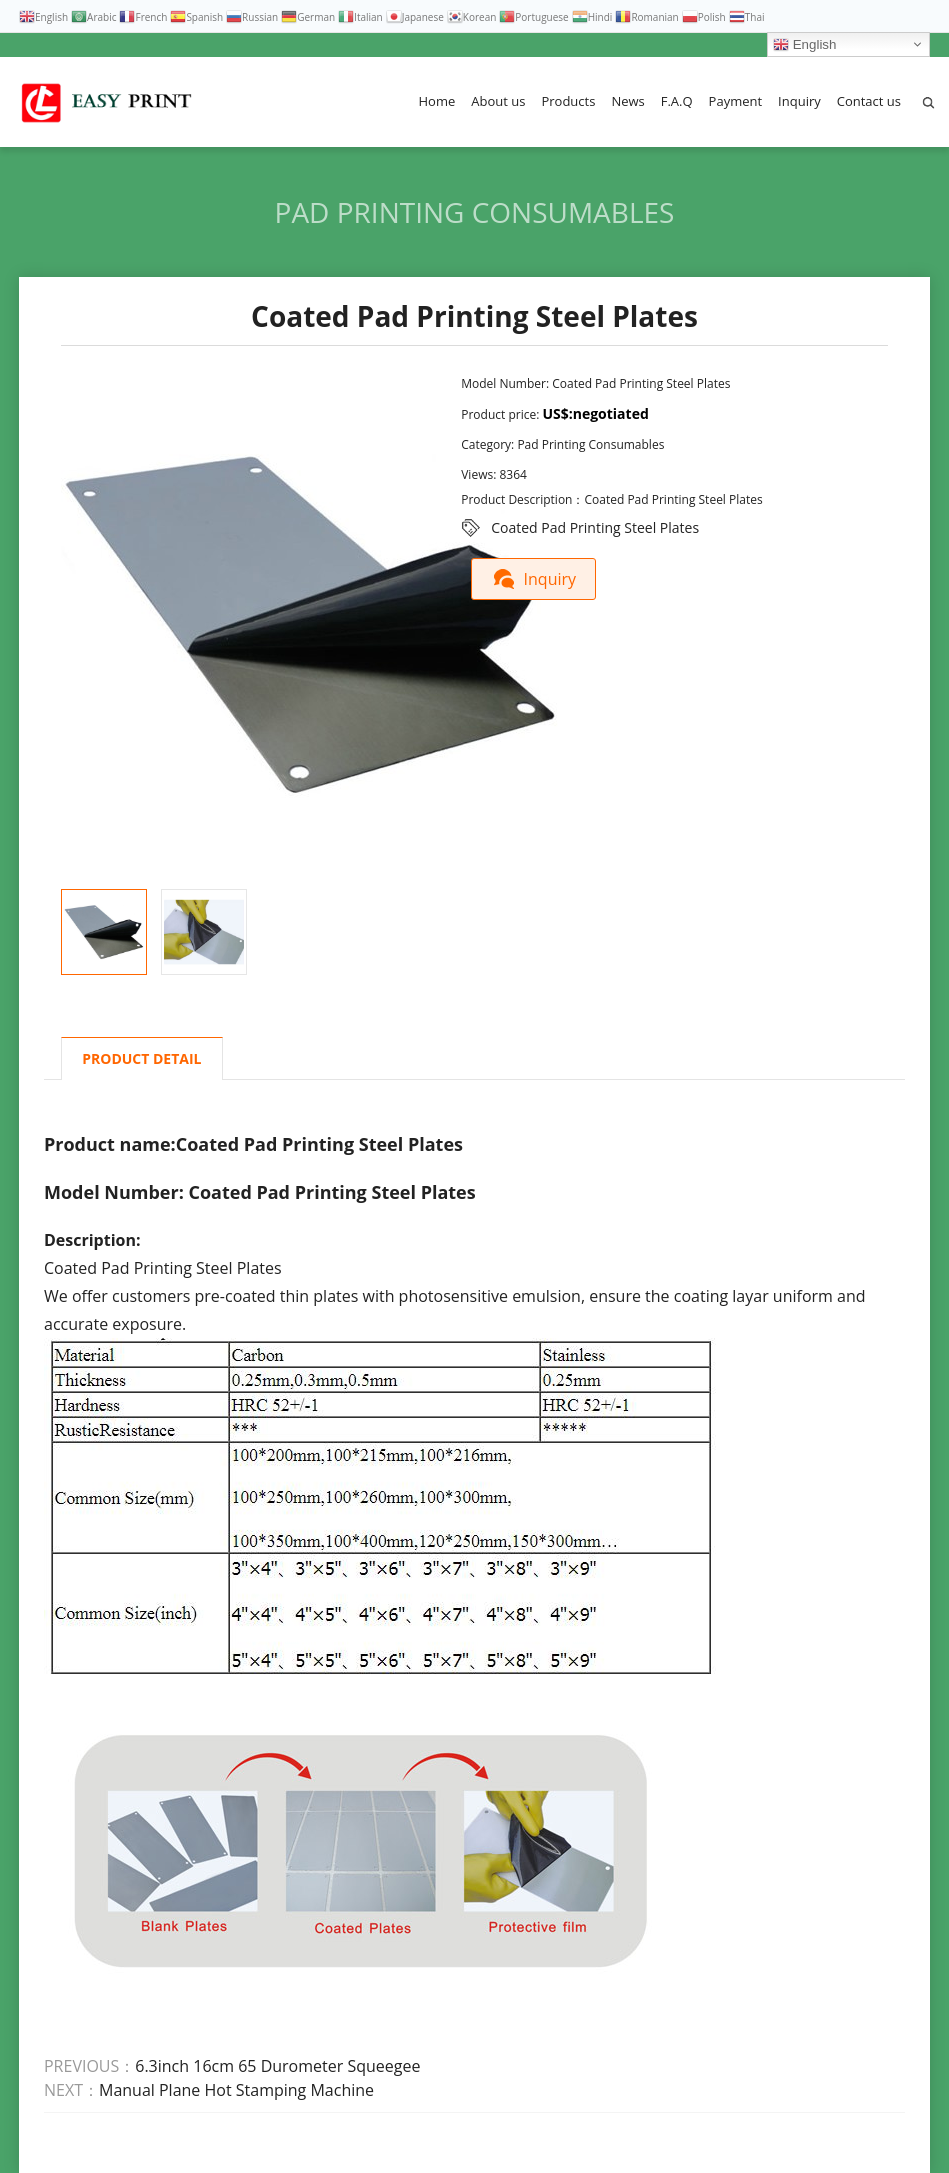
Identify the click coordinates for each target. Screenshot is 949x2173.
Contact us (869, 101)
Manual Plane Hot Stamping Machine (236, 2090)
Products (568, 101)
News (627, 101)
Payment (736, 101)
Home (437, 101)
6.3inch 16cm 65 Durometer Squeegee (277, 2066)
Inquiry (799, 101)
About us (498, 101)
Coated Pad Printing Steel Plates (595, 527)
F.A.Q (677, 101)
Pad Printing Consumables (475, 212)
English (804, 45)
